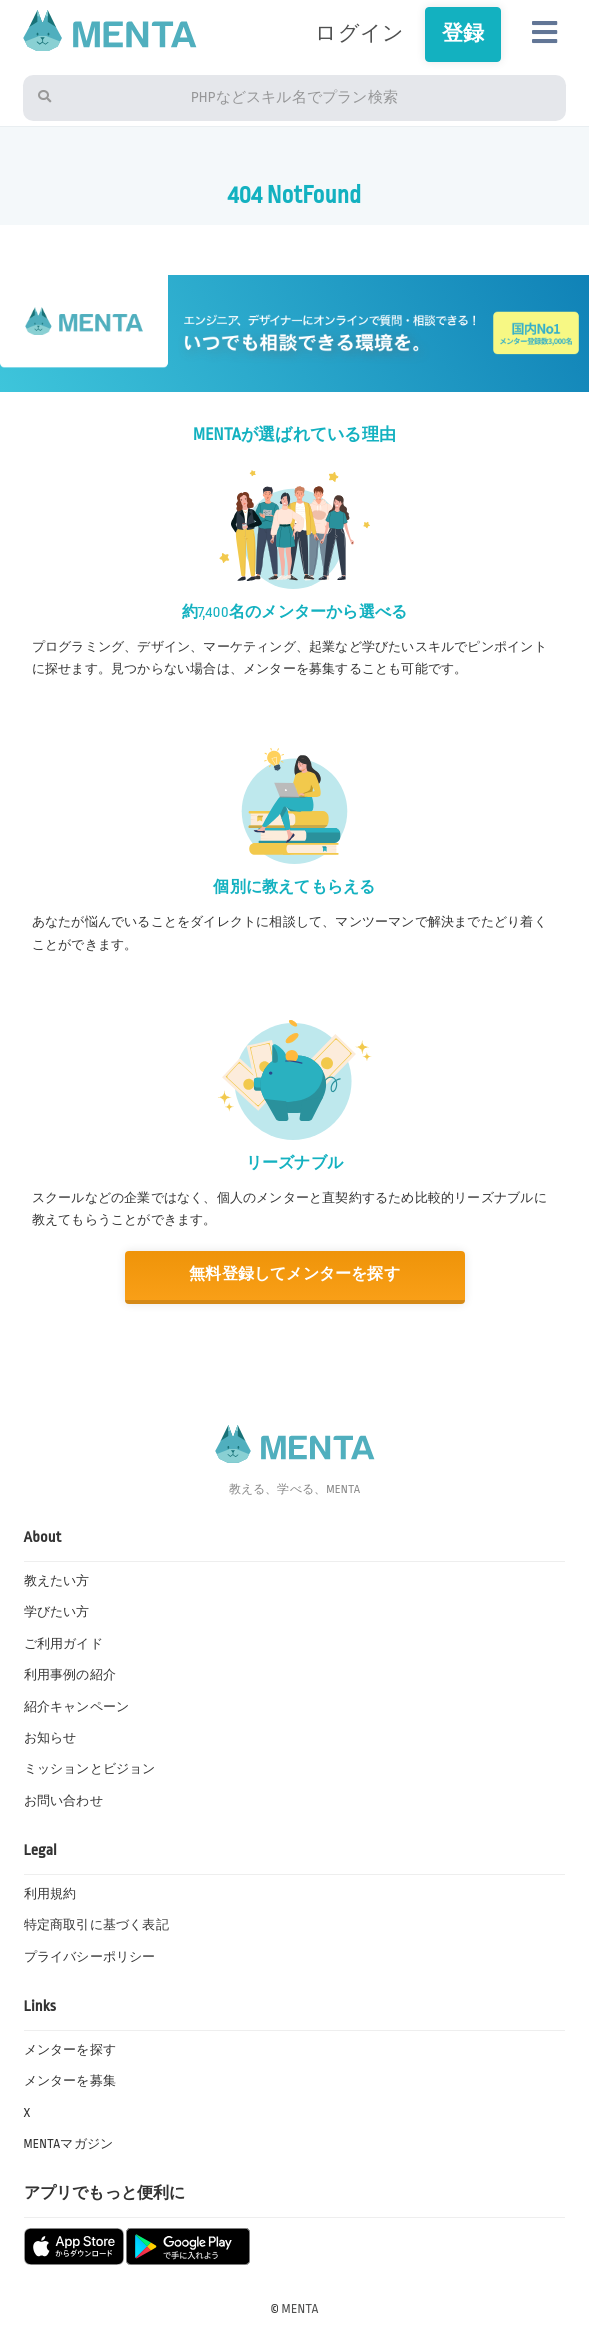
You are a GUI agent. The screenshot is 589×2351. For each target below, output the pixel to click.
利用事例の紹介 (70, 1675)
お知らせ (50, 1738)
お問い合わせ (63, 1801)
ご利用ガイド (63, 1644)
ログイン (359, 34)
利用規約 (50, 1894)
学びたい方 (57, 1612)
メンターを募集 (70, 2081)
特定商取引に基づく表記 (96, 1925)
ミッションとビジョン (90, 1769)
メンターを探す (70, 2050)
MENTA (300, 2309)
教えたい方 (57, 1581)
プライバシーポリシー (90, 1957)
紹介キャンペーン (77, 1707)
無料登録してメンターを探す (294, 1274)
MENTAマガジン (69, 2144)
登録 (463, 34)
